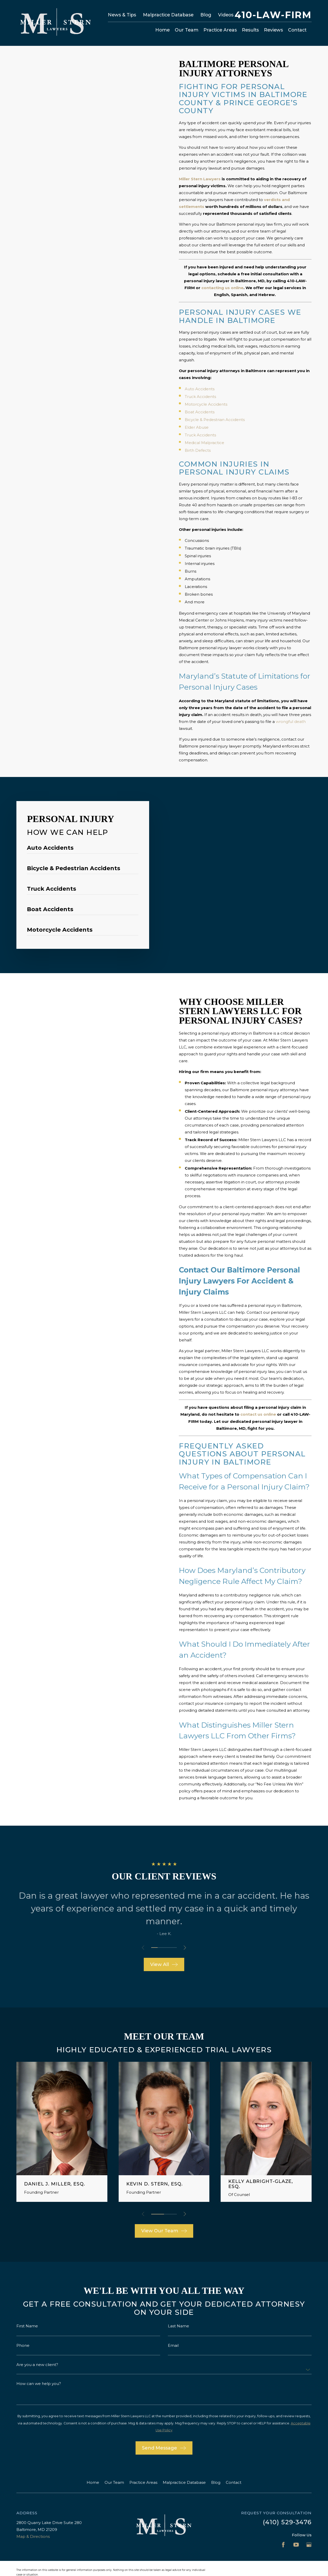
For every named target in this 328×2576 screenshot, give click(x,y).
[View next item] (185, 1948)
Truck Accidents (200, 396)
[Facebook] (283, 2544)
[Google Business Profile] (309, 2544)
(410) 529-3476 (287, 2522)
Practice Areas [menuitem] (220, 30)
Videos (225, 14)
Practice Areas (143, 2482)
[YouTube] (296, 2544)
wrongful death (291, 721)
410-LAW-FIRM (273, 14)
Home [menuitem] (162, 30)
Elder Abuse (197, 427)
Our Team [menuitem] (186, 30)
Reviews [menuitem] (273, 30)
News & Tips (122, 14)
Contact (233, 2482)
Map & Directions (33, 2536)
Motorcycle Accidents (206, 404)
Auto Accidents (199, 388)
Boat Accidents (199, 411)
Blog (205, 14)
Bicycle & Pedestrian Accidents (215, 419)
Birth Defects (198, 450)
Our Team (114, 2482)
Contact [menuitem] (297, 30)
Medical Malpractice (204, 442)
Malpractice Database (168, 14)
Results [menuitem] (250, 30)
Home (93, 2482)
